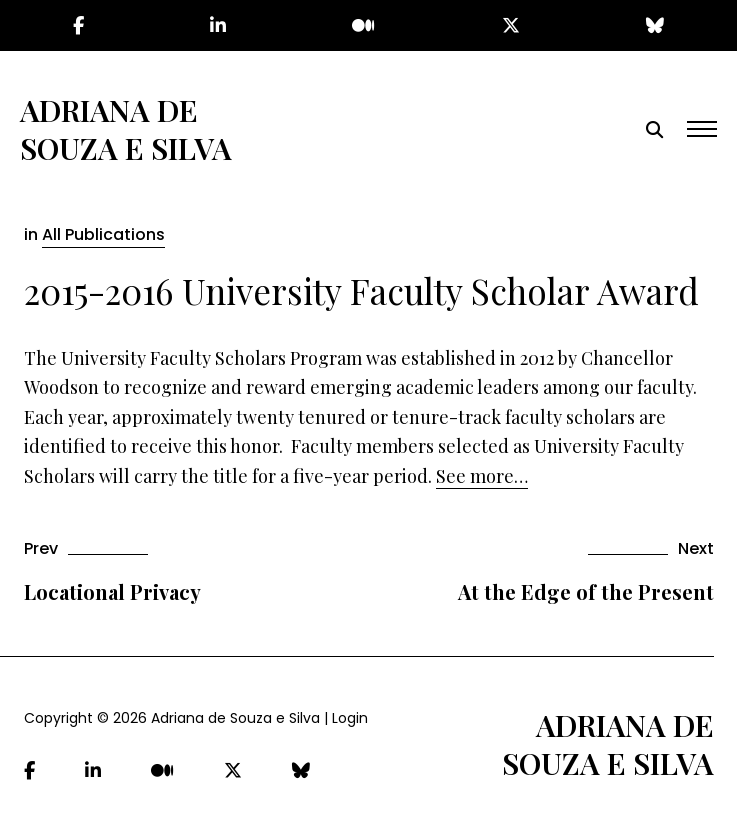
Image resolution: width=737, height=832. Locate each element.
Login (350, 718)
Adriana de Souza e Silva (126, 129)
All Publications (103, 234)
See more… (482, 476)
